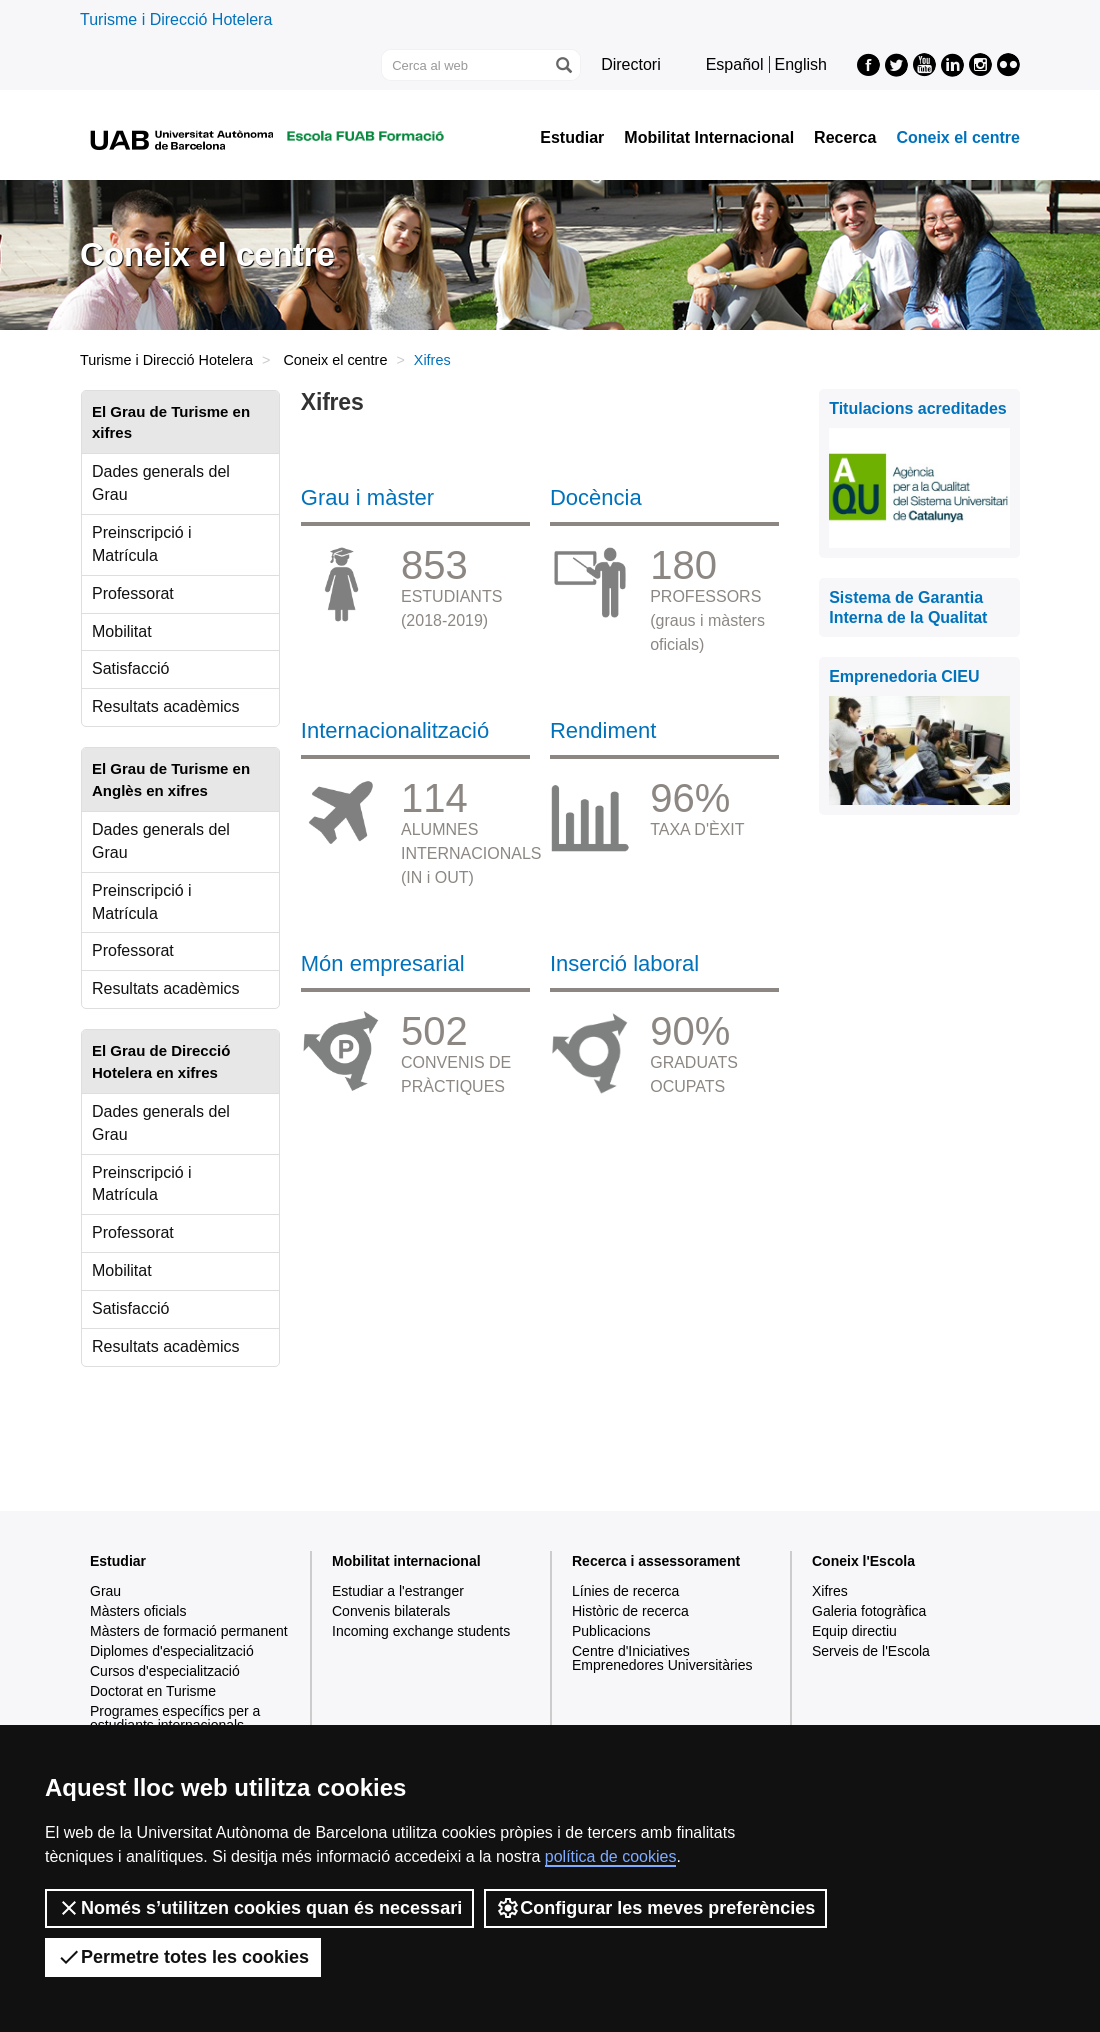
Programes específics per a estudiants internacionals (175, 1718)
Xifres (830, 1591)
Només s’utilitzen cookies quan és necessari (259, 1908)
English (801, 64)
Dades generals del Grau (161, 483)
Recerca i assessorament (656, 1561)
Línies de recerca (625, 1591)
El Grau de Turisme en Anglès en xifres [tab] (171, 779)
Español (735, 64)
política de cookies (611, 1856)
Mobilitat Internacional (709, 138)
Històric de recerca (630, 1611)
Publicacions (611, 1631)
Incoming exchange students (421, 1631)
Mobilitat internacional (406, 1561)
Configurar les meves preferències (655, 1908)
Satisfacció (130, 668)
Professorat (133, 593)
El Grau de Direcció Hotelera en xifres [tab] (161, 1061)
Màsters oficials (138, 1611)
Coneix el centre (958, 138)
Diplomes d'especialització (172, 1651)
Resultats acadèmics (166, 706)
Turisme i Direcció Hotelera (176, 19)
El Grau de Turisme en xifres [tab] (171, 422)
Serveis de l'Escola (871, 1651)
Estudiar (572, 138)
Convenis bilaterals (391, 1611)
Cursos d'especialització (165, 1671)
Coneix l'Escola (863, 1561)
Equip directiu (854, 1631)
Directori (631, 64)
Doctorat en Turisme (153, 1691)
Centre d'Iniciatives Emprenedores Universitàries (662, 1658)
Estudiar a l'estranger (398, 1591)
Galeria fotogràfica (869, 1611)
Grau (105, 1591)
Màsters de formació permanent (189, 1631)
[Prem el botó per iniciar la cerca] (563, 65)
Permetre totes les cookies (183, 1957)
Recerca (845, 138)
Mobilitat (122, 631)
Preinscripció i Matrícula (142, 544)
